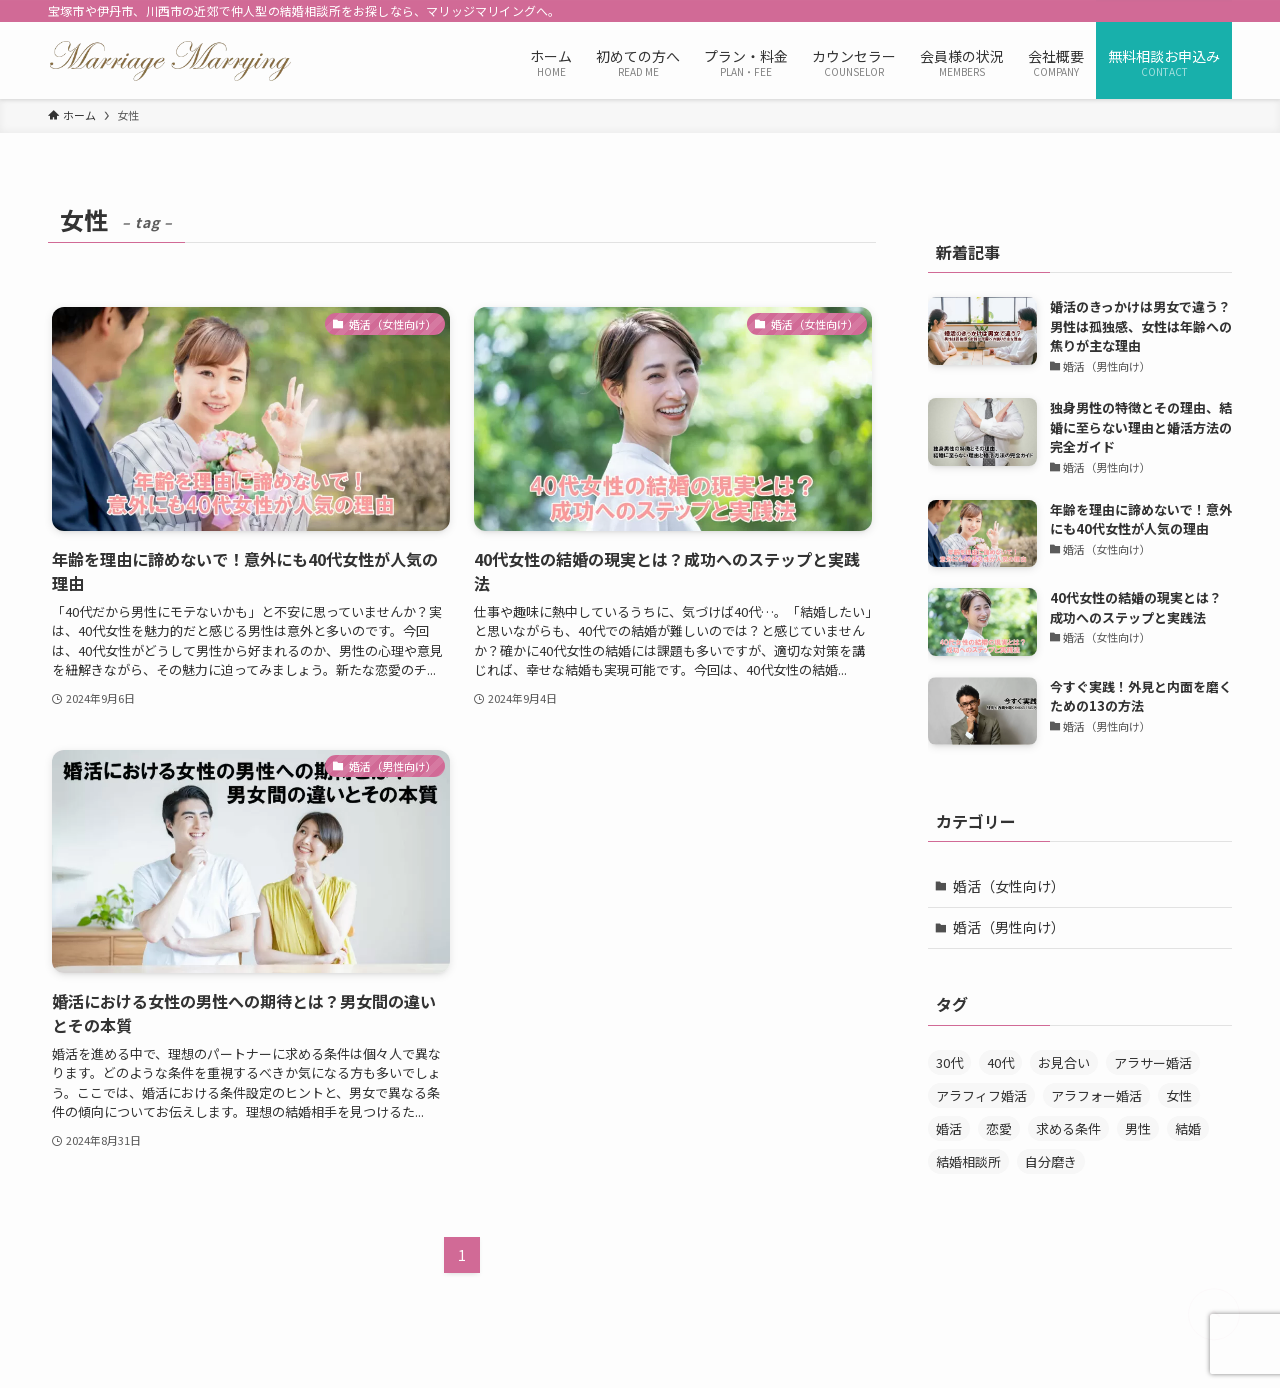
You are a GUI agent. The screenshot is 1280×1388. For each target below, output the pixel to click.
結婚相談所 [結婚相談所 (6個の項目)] (968, 1161)
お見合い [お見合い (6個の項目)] (1064, 1062)
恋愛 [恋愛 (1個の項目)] (999, 1128)
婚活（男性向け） (1009, 927)
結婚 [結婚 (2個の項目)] (1188, 1128)
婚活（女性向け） (1009, 886)
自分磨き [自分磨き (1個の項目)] (1051, 1161)
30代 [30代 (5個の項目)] (949, 1062)
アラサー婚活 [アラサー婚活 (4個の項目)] (1153, 1062)
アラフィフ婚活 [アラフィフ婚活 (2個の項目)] (981, 1095)
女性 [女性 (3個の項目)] (1179, 1095)
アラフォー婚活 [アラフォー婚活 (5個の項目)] (1096, 1095)
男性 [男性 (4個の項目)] (1138, 1128)
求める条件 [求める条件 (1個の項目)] (1068, 1128)
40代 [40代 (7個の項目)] (1000, 1062)
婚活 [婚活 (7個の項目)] (949, 1128)
